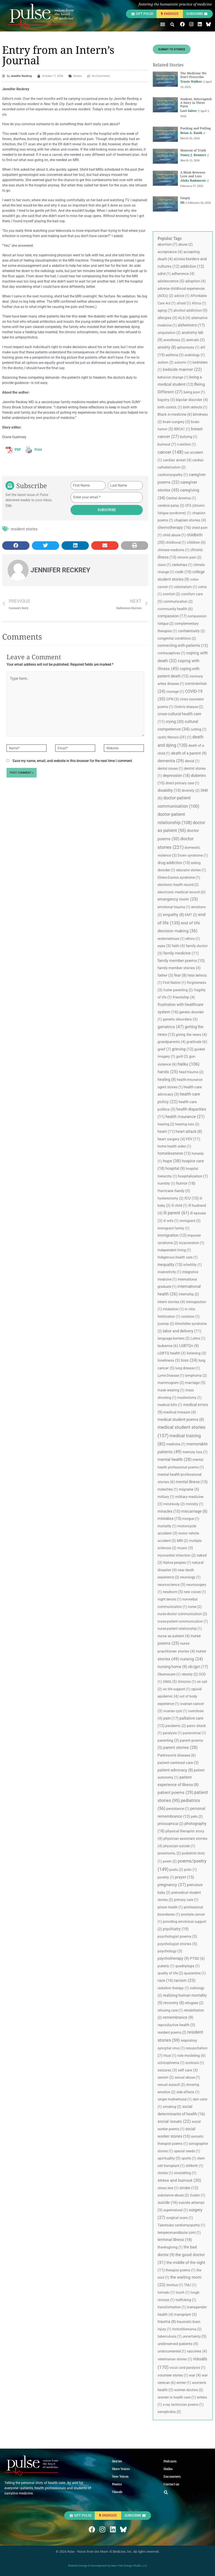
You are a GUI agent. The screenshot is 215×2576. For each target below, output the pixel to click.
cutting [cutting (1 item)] (198, 729)
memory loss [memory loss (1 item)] (195, 1452)
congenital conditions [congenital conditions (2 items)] (177, 638)
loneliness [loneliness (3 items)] (169, 1360)
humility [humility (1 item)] (166, 1183)
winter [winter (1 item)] (183, 2383)
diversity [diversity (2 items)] (191, 790)
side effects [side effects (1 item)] (188, 2092)
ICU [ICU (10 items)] (191, 1198)
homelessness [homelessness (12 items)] (174, 1153)
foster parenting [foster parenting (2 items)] (178, 990)
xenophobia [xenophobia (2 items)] (169, 2412)
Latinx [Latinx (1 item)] (198, 1338)
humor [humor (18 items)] (185, 1183)
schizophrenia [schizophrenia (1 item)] (171, 2063)
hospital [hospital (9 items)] (175, 1168)
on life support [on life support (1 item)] (176, 1689)
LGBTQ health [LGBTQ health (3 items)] (172, 1353)
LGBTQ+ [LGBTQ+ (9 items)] (189, 1346)
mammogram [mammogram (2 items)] (171, 1383)
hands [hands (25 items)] (168, 1071)
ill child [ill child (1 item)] (179, 1205)
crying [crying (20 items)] (174, 721)
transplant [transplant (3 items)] (185, 2314)
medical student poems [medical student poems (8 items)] (181, 1419)
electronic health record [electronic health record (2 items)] (178, 885)
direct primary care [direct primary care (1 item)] (182, 783)
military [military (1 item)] (166, 1497)
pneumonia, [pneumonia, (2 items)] (169, 1853)
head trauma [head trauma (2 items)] (191, 1072)
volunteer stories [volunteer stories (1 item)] (173, 2375)
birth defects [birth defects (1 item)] (195, 407)
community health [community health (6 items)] (175, 609)
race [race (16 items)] (165, 1980)
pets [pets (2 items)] (197, 1816)
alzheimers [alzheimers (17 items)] (191, 325)
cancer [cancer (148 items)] (170, 452)
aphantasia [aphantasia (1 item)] (188, 347)
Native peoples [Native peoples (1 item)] (177, 1563)
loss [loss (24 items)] (189, 1360)
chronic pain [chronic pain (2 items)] (189, 557)
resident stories (24, 529)
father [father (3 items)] (165, 975)
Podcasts (169, 2461)
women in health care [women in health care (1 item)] (177, 2397)
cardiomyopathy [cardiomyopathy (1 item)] (173, 475)
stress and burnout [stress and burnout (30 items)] (179, 2180)
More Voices (121, 2469)
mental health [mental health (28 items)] (175, 1459)
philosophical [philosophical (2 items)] (171, 1824)
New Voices (120, 2476)
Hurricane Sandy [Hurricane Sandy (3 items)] (174, 1191)
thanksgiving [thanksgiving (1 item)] (170, 2247)
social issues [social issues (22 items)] (174, 2121)
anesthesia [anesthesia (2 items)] (174, 340)
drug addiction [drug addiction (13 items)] (174, 862)
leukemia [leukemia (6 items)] (168, 1346)
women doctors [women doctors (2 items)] (188, 2390)
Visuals (117, 2491)
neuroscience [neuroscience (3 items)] (171, 1584)
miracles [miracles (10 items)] (169, 1511)
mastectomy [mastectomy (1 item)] (189, 1398)
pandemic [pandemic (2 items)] (175, 1726)
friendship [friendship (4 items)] (184, 997)
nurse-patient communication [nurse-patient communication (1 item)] (183, 1621)
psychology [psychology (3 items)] (170, 1951)
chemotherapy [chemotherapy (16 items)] (174, 527)
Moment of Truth (193, 150)
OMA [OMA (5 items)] (170, 1681)
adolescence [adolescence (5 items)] (171, 281)
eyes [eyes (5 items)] (164, 946)
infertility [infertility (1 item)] (192, 1265)
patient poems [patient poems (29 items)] (175, 1792)
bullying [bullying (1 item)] (188, 437)
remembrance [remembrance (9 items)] (178, 2017)
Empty (185, 198)
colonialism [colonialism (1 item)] (185, 587)
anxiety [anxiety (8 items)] (167, 347)
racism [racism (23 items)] (185, 1980)
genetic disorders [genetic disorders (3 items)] (180, 1019)
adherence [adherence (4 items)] (183, 273)
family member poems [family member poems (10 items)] (181, 960)
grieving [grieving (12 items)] (182, 1049)
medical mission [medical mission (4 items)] (179, 1412)
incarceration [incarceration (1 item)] (191, 1243)
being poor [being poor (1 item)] (194, 392)
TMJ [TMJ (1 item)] (190, 2285)
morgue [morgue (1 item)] (190, 1519)
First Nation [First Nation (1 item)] (174, 983)
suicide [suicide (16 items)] (168, 2202)
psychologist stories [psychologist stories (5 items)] (177, 1944)
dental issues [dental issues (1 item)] (170, 768)
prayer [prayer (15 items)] (184, 1877)
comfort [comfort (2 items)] (171, 594)
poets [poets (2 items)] (176, 1870)
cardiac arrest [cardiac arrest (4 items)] (177, 460)
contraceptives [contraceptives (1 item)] (171, 653)
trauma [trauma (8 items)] (167, 2321)
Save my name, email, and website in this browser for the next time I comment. (72, 761)
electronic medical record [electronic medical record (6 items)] (181, 892)
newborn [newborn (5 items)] (173, 1592)
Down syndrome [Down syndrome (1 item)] (193, 855)
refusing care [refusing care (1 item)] (170, 2010)
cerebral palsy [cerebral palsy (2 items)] (171, 505)
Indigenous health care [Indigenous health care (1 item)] (178, 1257)
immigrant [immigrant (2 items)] (190, 1221)
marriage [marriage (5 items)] (195, 1382)
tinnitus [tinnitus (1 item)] (174, 2285)
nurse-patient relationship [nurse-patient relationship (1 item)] (180, 1628)
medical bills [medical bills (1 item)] (170, 1405)
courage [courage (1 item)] (175, 691)
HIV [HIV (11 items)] (193, 1139)
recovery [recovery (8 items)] (173, 2003)
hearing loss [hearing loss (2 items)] (187, 1124)
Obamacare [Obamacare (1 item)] (169, 1674)
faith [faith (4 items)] (178, 946)
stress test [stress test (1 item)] (168, 2188)
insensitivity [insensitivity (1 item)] (169, 1272)
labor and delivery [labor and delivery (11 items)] (182, 1331)
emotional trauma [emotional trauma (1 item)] (174, 907)
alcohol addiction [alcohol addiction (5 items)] (190, 310)
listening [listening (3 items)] (196, 1353)
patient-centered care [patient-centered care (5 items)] (178, 1762)
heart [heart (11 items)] (166, 1131)
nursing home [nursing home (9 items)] (172, 1667)
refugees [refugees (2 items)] (194, 2003)
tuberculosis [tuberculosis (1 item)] (170, 2336)
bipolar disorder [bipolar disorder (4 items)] (192, 400)
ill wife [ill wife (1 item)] (171, 1221)
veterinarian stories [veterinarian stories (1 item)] (175, 2359)
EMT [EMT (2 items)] (191, 915)
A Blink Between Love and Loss (192, 174)
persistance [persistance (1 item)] (177, 1809)
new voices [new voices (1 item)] (195, 1592)
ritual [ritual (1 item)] (169, 2056)
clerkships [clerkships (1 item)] (182, 565)
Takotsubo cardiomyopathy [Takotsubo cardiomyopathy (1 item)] (181, 2225)
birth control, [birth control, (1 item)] (170, 407)
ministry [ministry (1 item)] (194, 1504)
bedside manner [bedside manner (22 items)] (182, 369)
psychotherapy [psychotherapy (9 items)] (173, 1958)
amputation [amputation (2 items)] (169, 333)
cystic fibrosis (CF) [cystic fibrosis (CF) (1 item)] (174, 737)
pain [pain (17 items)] (171, 1718)
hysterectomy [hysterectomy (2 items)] (171, 1198)
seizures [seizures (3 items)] (167, 2070)
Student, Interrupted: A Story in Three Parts (196, 102)
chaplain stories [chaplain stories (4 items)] (190, 520)
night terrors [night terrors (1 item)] (169, 1599)
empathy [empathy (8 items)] (173, 915)
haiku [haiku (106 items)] (189, 1064)
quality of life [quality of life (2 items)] (170, 1973)
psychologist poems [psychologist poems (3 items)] (177, 1936)
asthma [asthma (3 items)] (174, 355)
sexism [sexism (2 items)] (166, 2077)
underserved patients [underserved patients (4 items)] (178, 2344)
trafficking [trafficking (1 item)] (185, 2300)
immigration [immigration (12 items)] (172, 1235)
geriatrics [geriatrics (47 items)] (171, 1026)
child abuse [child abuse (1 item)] (174, 535)
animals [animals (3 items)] (195, 340)
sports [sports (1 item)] (188, 2158)
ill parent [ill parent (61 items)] (176, 1212)
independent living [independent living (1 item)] (174, 1250)
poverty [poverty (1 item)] (166, 1877)
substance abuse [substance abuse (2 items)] (173, 2195)
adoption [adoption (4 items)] (195, 281)
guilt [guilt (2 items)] (182, 1056)
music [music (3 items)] (185, 1548)
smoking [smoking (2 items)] (172, 2107)
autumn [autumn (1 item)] (183, 362)
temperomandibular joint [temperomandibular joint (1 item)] (179, 2233)
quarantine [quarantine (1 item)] (195, 1973)
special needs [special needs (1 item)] (187, 2151)
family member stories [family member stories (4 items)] (179, 968)
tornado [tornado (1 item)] (166, 2292)
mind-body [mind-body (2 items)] (174, 1504)
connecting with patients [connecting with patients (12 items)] (183, 645)
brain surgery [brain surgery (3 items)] (176, 422)
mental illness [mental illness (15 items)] (192, 1481)
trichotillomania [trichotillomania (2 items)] (187, 2329)
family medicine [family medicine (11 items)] (181, 953)
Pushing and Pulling (195, 128)
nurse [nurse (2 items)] (195, 1607)
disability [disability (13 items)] (169, 790)
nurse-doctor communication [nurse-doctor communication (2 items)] (182, 1614)
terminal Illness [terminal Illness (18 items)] (175, 2239)
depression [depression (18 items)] (176, 775)
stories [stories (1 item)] (165, 2173)
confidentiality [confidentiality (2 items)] (191, 631)
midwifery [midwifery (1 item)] (168, 1489)
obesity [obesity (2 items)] (190, 1674)
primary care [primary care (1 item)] (186, 1900)
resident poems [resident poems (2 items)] (172, 2032)
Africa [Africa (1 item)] (199, 303)
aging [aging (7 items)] (165, 310)
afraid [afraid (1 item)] (184, 303)
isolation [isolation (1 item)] (190, 1316)
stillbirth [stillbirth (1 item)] (194, 2166)
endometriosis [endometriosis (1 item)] (171, 939)
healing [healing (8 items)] (167, 1079)
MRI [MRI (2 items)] (182, 1541)
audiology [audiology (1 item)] (194, 355)
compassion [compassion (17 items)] (172, 616)
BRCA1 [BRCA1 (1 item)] (182, 429)
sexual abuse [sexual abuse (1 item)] (187, 2077)
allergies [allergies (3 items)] (167, 318)
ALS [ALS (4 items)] (184, 318)
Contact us (171, 2484)
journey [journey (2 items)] (166, 1324)
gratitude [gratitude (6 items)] (196, 1042)
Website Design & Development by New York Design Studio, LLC (107, 2565)
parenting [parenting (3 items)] (168, 1740)
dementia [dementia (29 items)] (171, 760)
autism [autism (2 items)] (166, 362)
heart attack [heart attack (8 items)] (188, 1131)
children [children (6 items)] (196, 542)
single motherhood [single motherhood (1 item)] (175, 2099)
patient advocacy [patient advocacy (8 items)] (175, 1770)
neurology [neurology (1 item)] (190, 1577)
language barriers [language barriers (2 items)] (174, 1338)
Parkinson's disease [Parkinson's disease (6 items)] (177, 1755)
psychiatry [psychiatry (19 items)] (176, 1929)
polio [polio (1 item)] (190, 1870)
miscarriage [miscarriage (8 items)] (194, 1511)
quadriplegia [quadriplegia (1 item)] (187, 1966)
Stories (117, 2461)
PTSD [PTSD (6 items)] (197, 1958)
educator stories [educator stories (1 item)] (191, 870)
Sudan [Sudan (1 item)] (197, 2195)
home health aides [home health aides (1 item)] (174, 1146)
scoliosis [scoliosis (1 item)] (194, 2063)
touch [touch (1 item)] (183, 2292)
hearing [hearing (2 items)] (166, 1124)
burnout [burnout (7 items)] (167, 444)
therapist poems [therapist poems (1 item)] (180, 2270)
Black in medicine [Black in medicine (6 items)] (175, 414)
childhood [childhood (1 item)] (175, 542)
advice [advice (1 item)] (181, 296)
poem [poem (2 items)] (170, 1861)
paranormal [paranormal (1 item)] (194, 1733)
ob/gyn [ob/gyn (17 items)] (198, 1666)
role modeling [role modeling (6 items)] (191, 2055)
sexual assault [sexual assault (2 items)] (171, 2085)
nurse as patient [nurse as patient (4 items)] (174, 1636)
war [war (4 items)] (195, 2375)
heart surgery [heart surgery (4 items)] (171, 1139)
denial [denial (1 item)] (192, 761)
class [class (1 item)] (164, 565)
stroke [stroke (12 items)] (188, 2187)
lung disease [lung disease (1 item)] (187, 1368)
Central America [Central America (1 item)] (181, 498)
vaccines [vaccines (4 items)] (197, 2351)
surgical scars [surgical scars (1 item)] (179, 2218)
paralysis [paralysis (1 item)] (172, 1733)
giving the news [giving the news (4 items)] (191, 1034)
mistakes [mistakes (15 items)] (169, 1518)
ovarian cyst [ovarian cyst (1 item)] (175, 1711)
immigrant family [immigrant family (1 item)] (173, 1228)
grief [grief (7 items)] (164, 1049)
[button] (163, 24)
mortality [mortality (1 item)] (167, 1526)
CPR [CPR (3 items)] (172, 699)
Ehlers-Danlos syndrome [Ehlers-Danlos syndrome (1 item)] (179, 877)
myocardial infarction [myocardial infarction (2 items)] (177, 1555)
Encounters (172, 2476)
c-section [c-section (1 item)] (186, 444)
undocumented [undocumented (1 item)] (172, 2351)
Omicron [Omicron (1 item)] (187, 1682)
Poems (117, 2484)
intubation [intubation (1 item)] (173, 1309)
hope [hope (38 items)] (172, 1160)
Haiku (168, 2469)
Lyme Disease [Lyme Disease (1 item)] (171, 1375)
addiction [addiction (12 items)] (192, 266)
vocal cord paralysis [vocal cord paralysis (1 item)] (187, 2368)
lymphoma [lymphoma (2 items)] (196, 1375)
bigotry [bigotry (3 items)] (166, 400)
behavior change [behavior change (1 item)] (173, 377)
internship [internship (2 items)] (189, 1294)
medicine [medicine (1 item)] (176, 1444)
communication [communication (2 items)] (178, 601)
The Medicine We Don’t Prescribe (193, 75)
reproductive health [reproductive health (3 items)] (176, 2025)
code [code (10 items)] (183, 571)
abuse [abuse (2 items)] (185, 244)
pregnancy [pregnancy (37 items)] (172, 1884)
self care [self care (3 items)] (188, 2070)
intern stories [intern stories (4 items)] (171, 1302)
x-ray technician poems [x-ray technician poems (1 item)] (183, 2404)
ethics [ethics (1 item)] (193, 939)
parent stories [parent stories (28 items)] (180, 1747)
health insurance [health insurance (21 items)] (185, 1116)
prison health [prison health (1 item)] (170, 1907)
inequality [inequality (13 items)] (170, 1264)
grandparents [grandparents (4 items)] (172, 1042)
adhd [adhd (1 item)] (164, 274)
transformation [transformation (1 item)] (172, 2307)
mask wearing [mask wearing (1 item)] (171, 1390)
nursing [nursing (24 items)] (191, 1659)
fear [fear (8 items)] (180, 975)
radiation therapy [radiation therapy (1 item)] (173, 1988)
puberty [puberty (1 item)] (166, 1966)
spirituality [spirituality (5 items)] (169, 2158)
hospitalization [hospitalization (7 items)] (193, 1176)
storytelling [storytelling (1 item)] (185, 2173)
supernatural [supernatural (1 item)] (175, 2210)
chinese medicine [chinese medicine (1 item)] (173, 550)
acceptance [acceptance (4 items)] (170, 252)
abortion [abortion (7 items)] (167, 244)
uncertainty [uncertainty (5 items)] (194, 2336)
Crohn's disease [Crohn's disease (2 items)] (188, 707)
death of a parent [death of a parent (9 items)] (188, 753)
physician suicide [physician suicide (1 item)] (179, 1846)
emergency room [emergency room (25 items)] (178, 899)
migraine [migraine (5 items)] (189, 1489)
